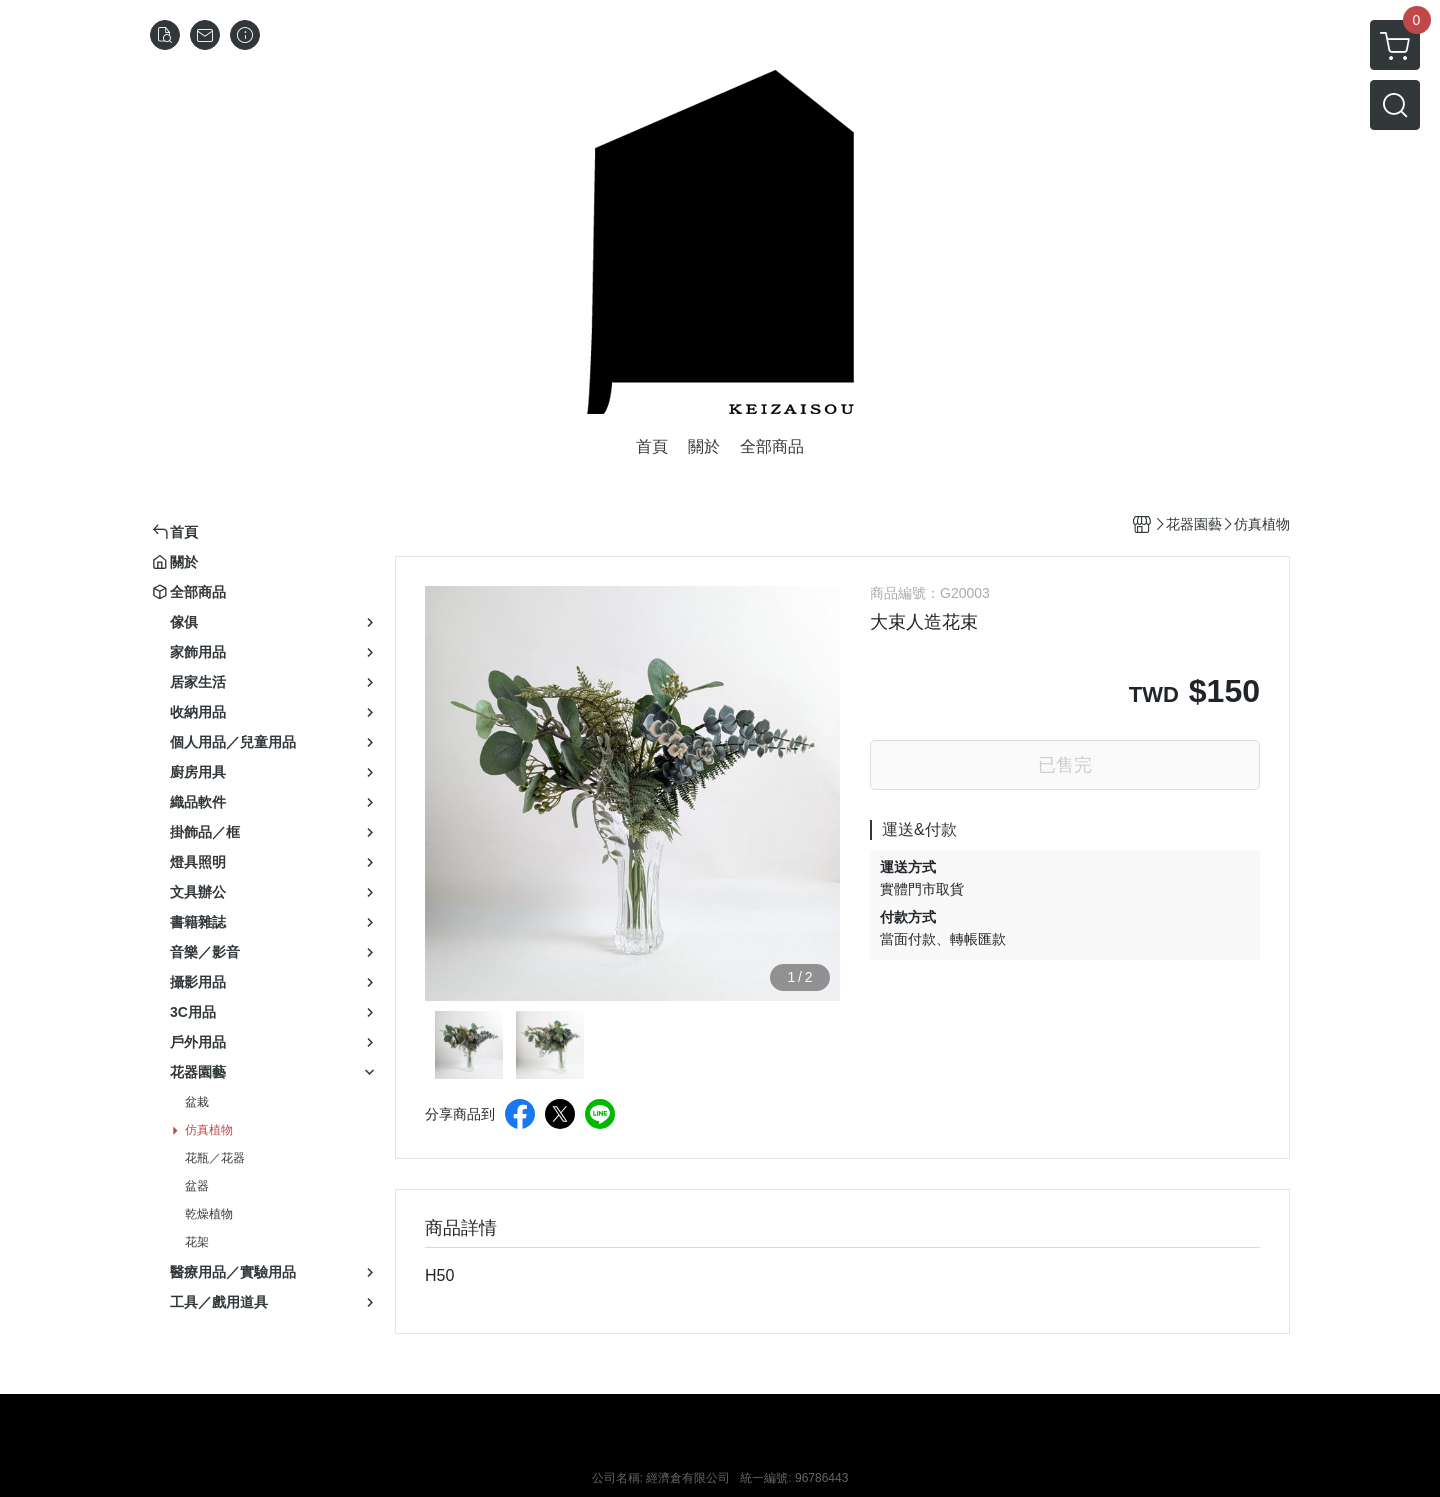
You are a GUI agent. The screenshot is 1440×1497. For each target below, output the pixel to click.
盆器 (197, 1186)
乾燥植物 (209, 1214)
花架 (197, 1242)
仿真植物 (209, 1130)
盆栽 (197, 1102)
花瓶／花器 (215, 1158)
